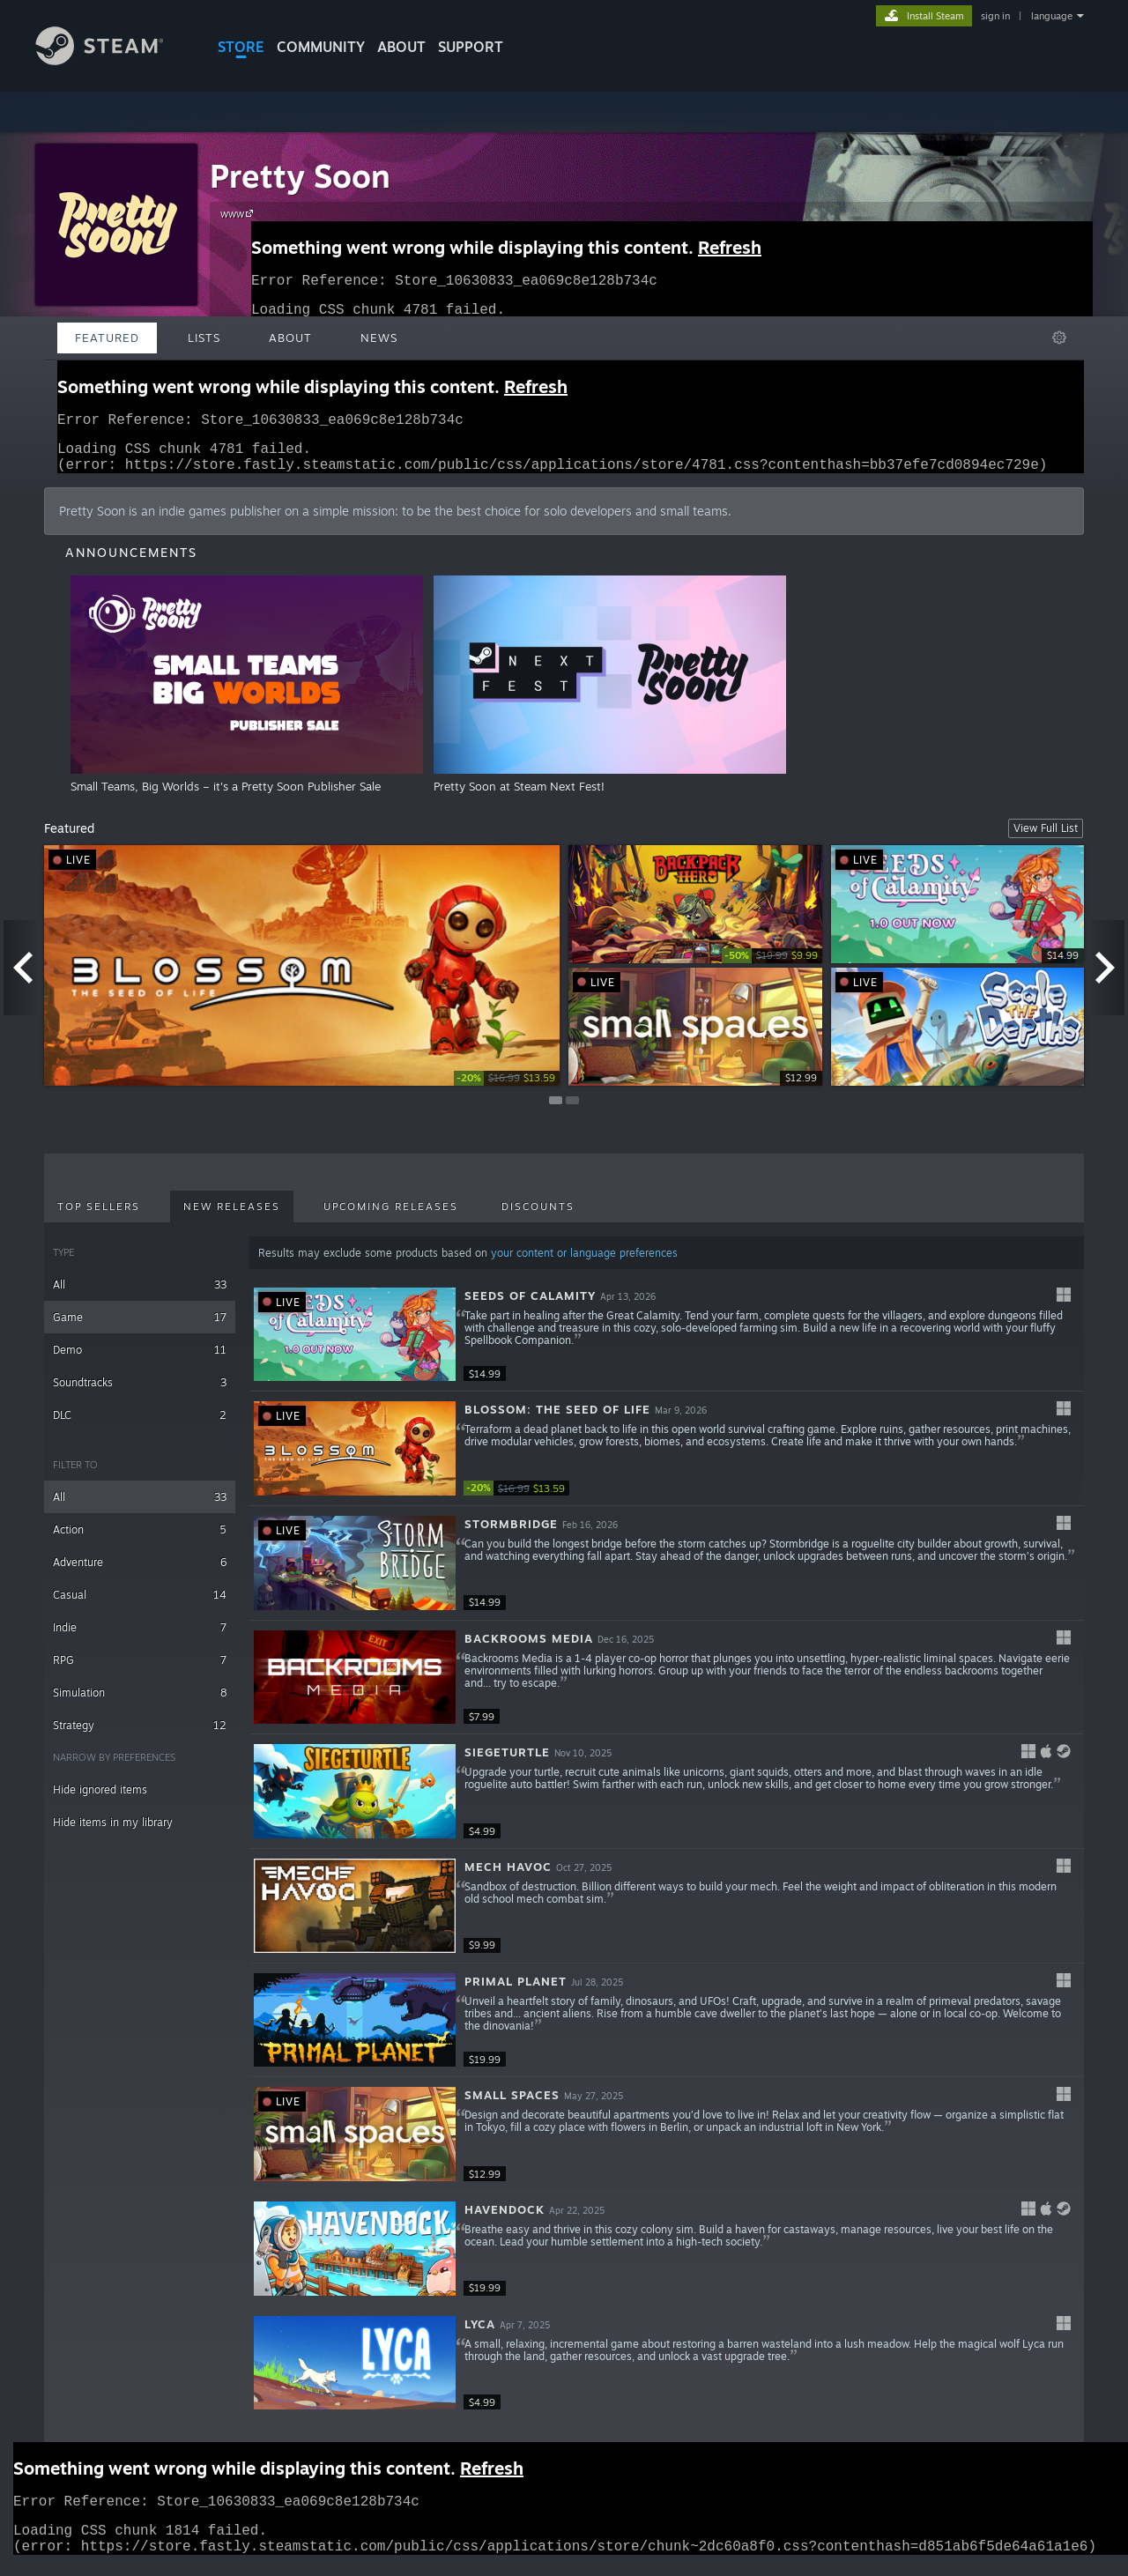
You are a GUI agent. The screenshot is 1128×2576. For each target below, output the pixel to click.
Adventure (139, 1572)
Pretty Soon (300, 176)
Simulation (139, 1703)
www (239, 213)
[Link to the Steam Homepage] (112, 60)
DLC (139, 1425)
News (378, 337)
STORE (241, 47)
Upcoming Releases (390, 1217)
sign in (995, 16)
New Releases (231, 1217)
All (139, 1295)
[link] (507, 1088)
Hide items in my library (113, 1832)
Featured (107, 337)
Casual (139, 1605)
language (1051, 16)
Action (139, 1540)
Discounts (538, 1217)
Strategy (139, 1735)
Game (139, 1327)
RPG (139, 1670)
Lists (204, 337)
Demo (139, 1360)
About (401, 47)
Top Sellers (98, 1217)
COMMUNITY (321, 47)
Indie (139, 1637)
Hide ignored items (100, 1800)
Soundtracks (139, 1392)
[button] (666, 1345)
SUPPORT (470, 47)
